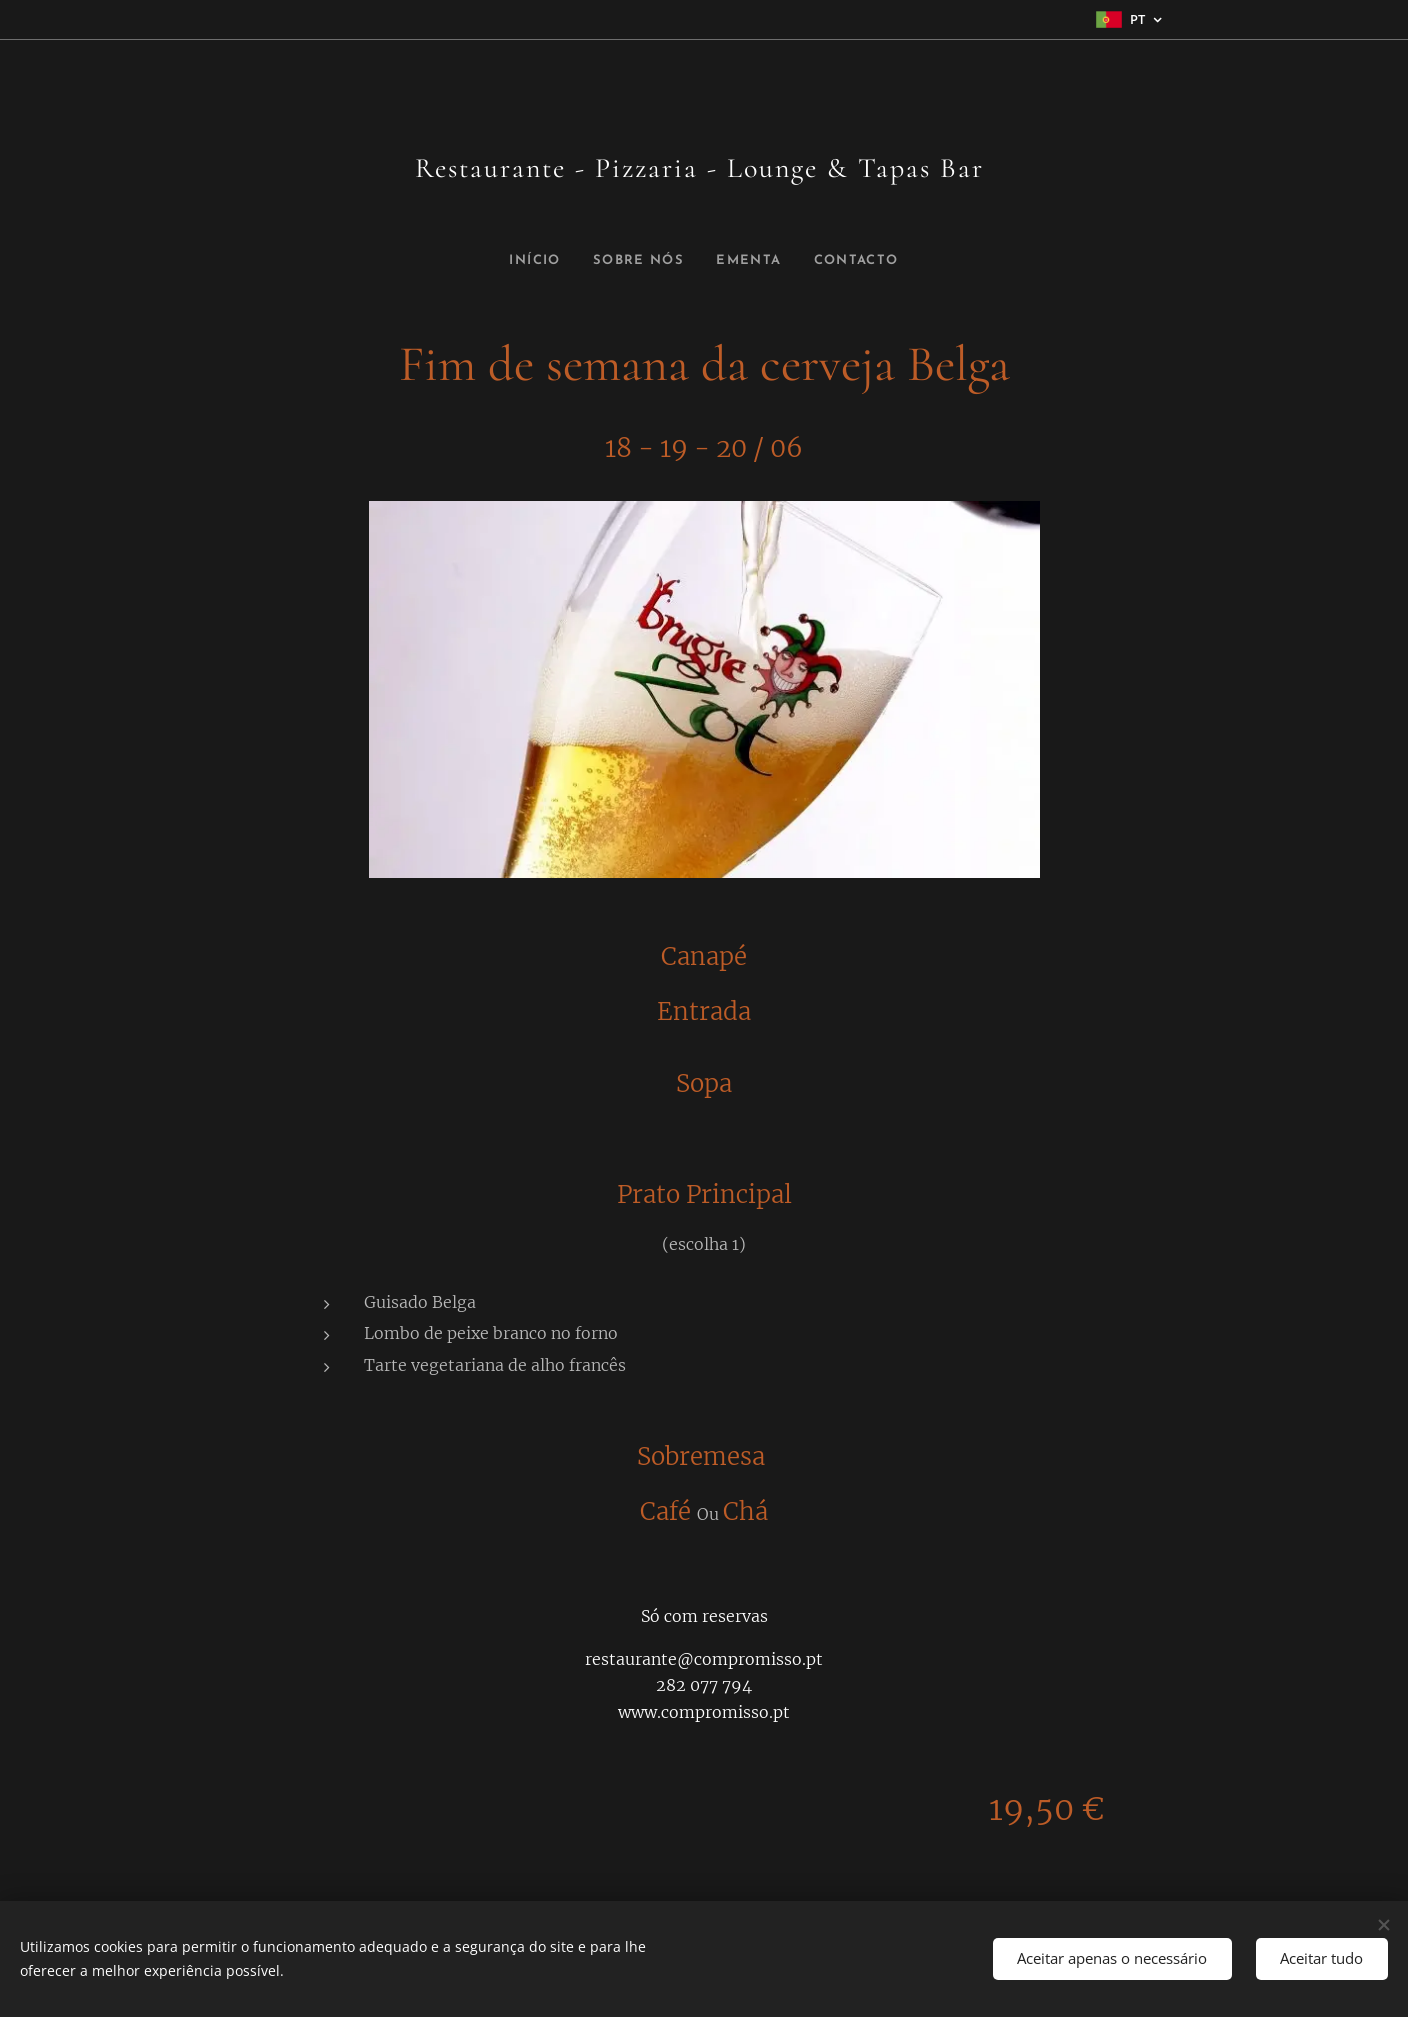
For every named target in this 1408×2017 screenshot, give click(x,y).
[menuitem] (533, 261)
